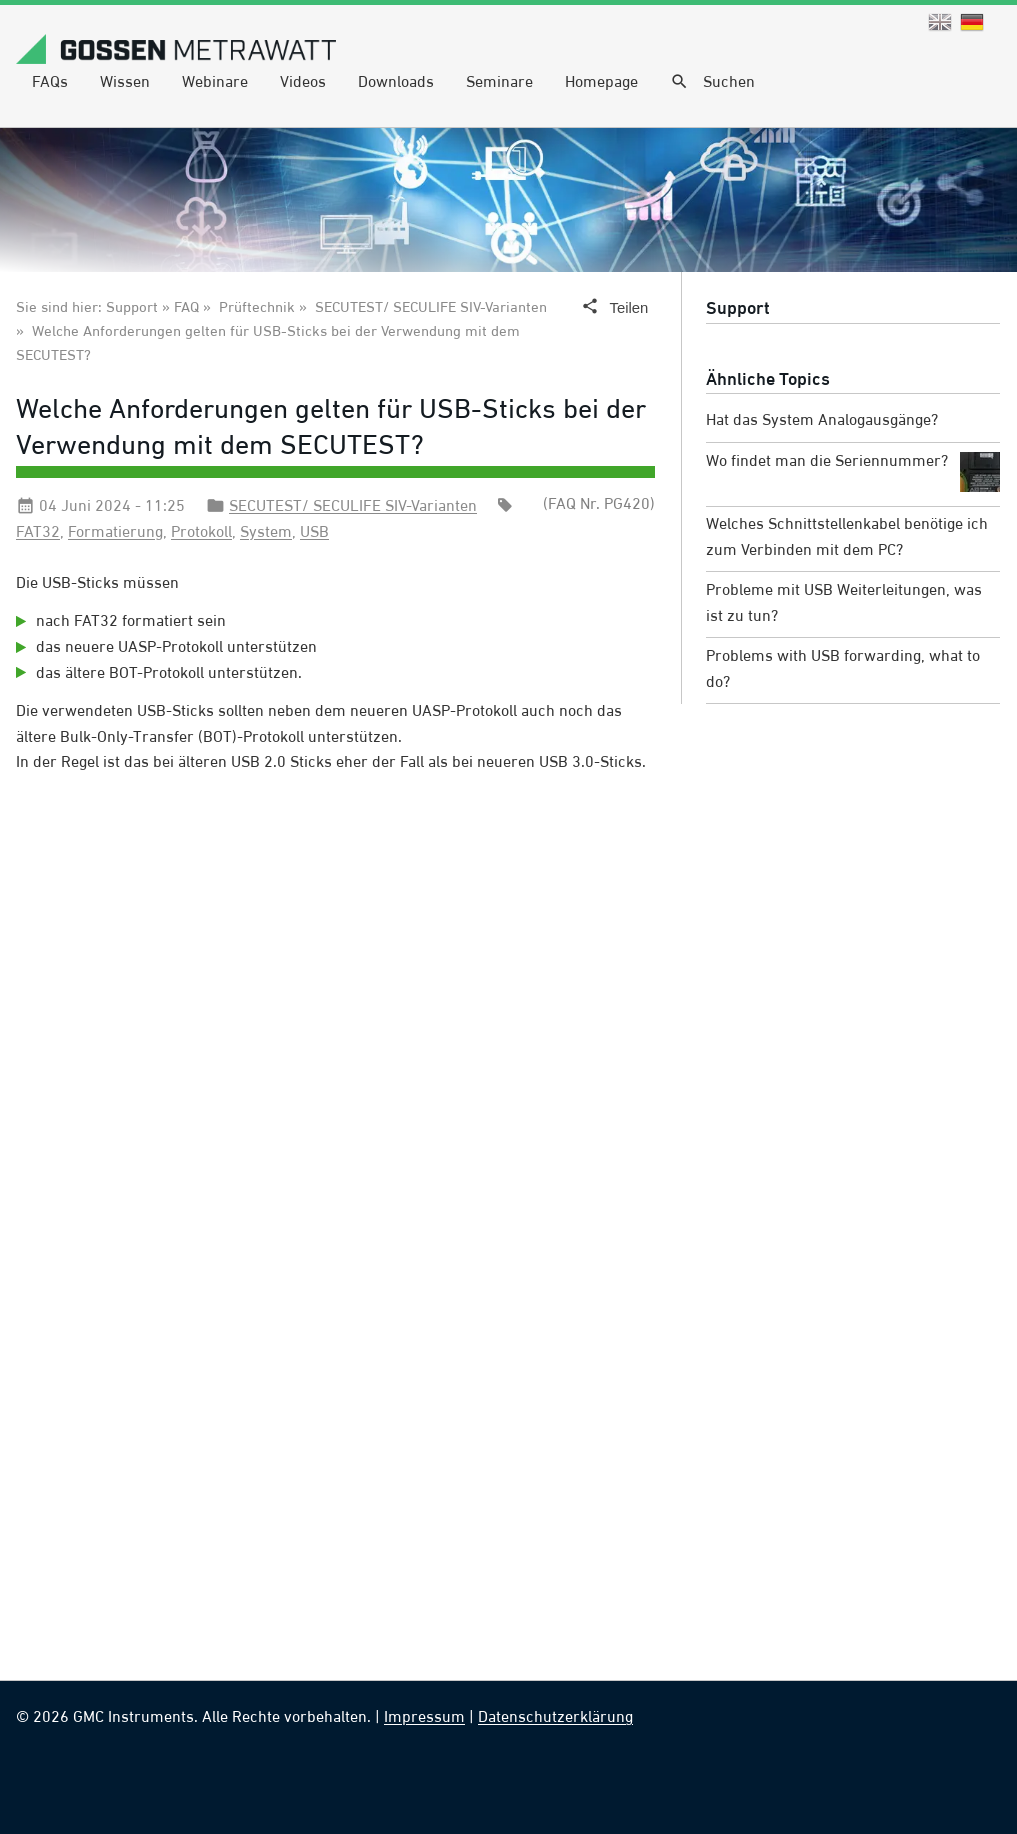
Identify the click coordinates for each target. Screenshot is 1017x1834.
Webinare (215, 83)
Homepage (601, 83)
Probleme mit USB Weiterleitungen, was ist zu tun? (844, 604)
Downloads (396, 83)
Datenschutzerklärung (555, 1718)
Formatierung (115, 533)
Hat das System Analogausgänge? (822, 421)
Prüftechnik (257, 308)
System (266, 533)
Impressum (424, 1718)
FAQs (50, 83)
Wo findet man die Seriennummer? (853, 472)
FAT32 (38, 533)
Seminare (499, 83)
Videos (303, 83)
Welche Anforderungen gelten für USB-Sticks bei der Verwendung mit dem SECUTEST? (331, 429)
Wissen (125, 83)
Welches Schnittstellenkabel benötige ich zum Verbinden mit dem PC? (847, 538)
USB (314, 533)
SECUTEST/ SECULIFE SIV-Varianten (431, 308)
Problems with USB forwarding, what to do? (843, 670)
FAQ (186, 308)
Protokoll (201, 533)
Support (738, 309)
